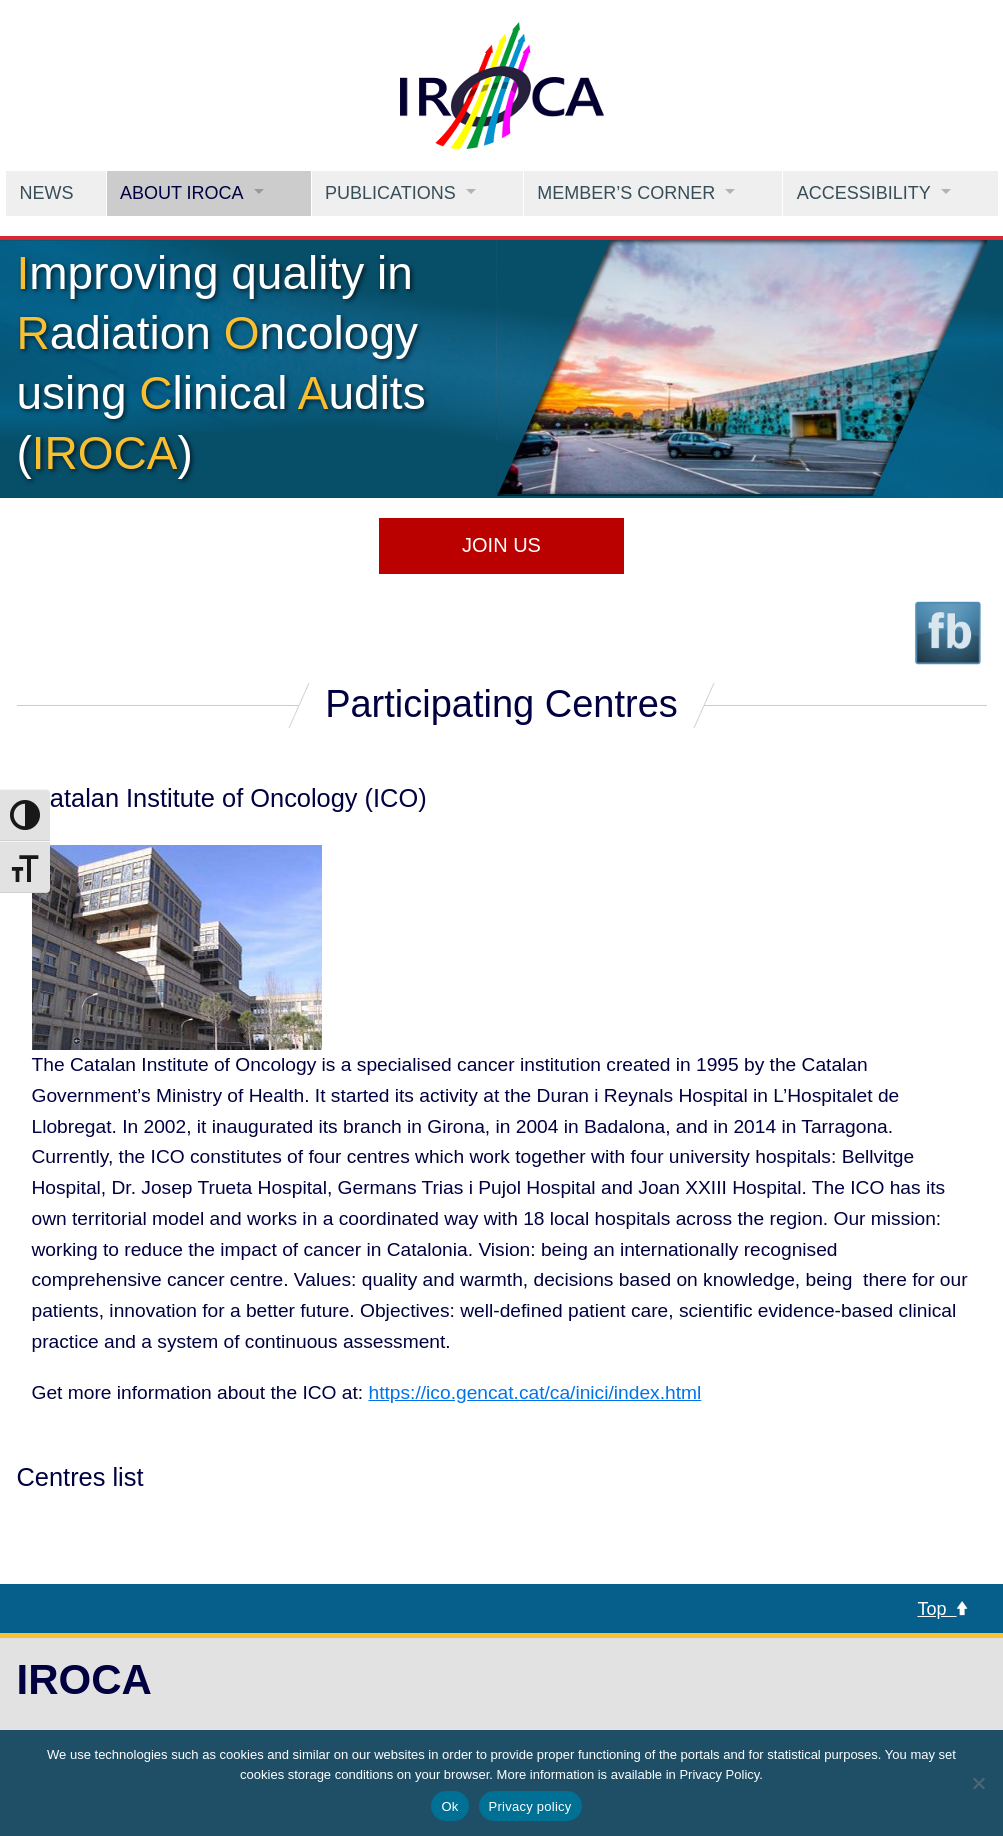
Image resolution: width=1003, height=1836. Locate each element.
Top (941, 1609)
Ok (449, 1806)
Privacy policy (530, 1806)
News (46, 193)
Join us (501, 545)
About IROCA (182, 193)
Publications (390, 193)
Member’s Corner (626, 193)
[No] (978, 1783)
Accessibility (864, 193)
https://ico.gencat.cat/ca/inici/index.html (535, 1392)
